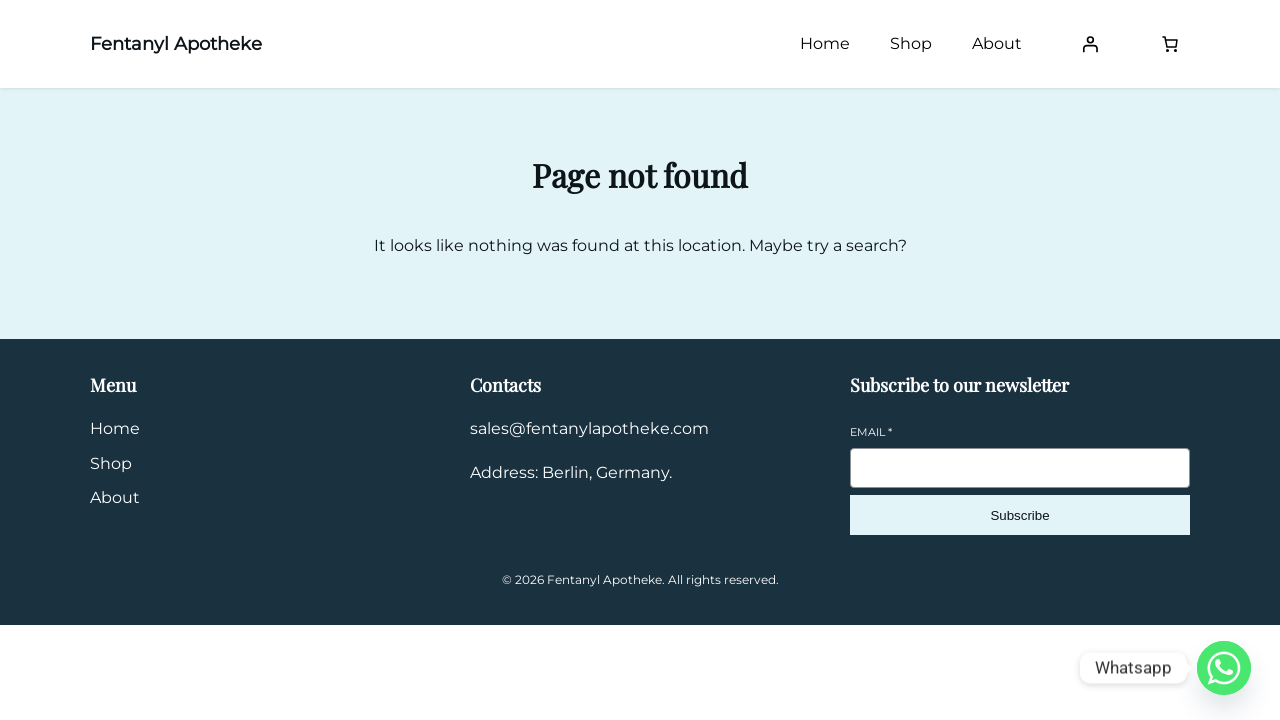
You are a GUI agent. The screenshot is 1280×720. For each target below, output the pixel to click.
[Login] (1090, 44)
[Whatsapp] (1224, 668)
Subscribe (1019, 515)
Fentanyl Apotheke (176, 44)
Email (871, 432)
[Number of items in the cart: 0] (1170, 44)
